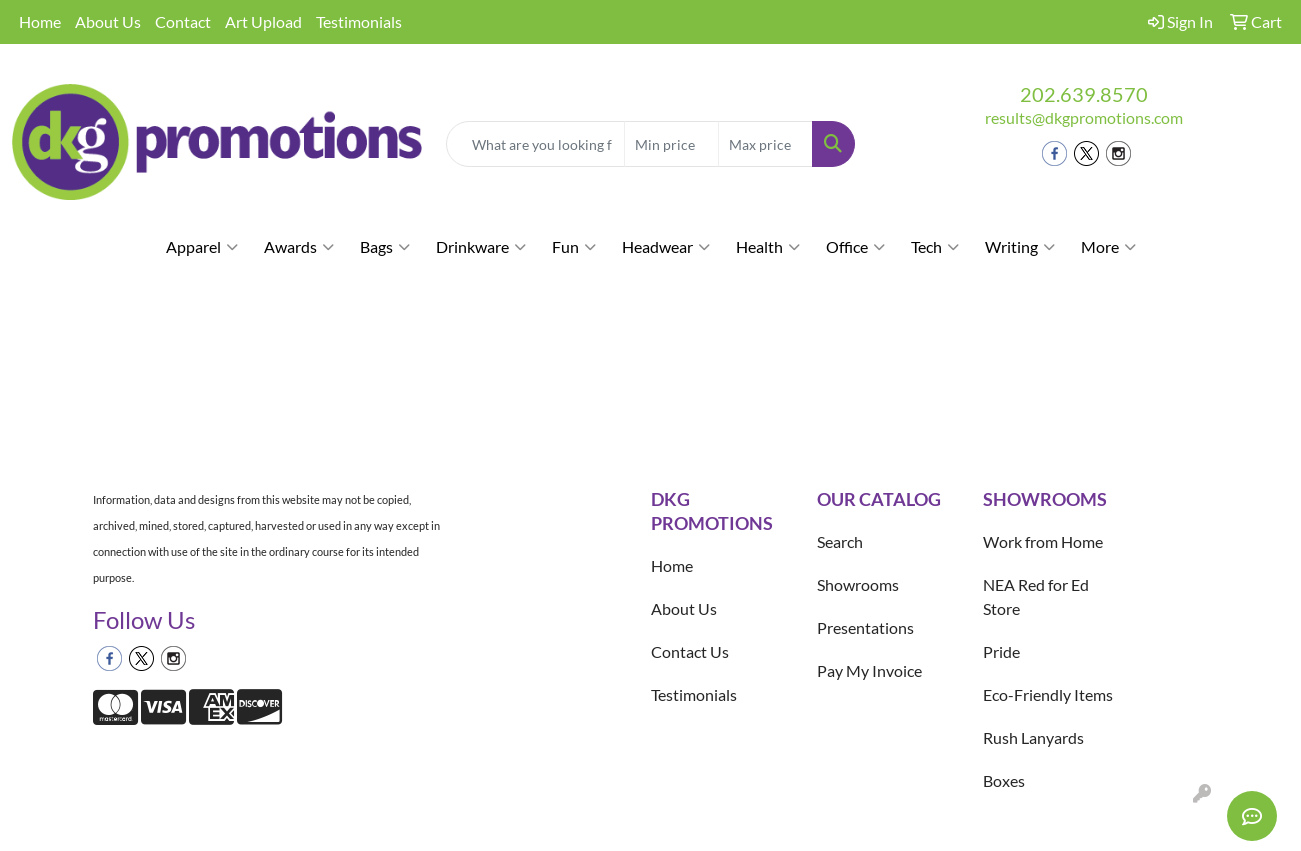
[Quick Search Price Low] (671, 144)
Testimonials (359, 21)
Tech (935, 247)
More (1108, 247)
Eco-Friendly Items (1048, 694)
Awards (299, 247)
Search (840, 541)
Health (768, 247)
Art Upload (263, 21)
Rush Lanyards (1033, 737)
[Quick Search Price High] (765, 144)
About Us (108, 21)
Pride (1001, 651)
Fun (574, 247)
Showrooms (858, 584)
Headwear (666, 247)
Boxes (1004, 780)
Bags (385, 247)
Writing (1020, 247)
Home (40, 21)
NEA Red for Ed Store (1036, 596)
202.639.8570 (1084, 94)
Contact (183, 21)
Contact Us (690, 651)
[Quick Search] (536, 144)
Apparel (202, 247)
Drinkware (481, 247)
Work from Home (1043, 541)
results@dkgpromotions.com (1084, 117)
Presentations (865, 627)
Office (855, 247)
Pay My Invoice (869, 670)
